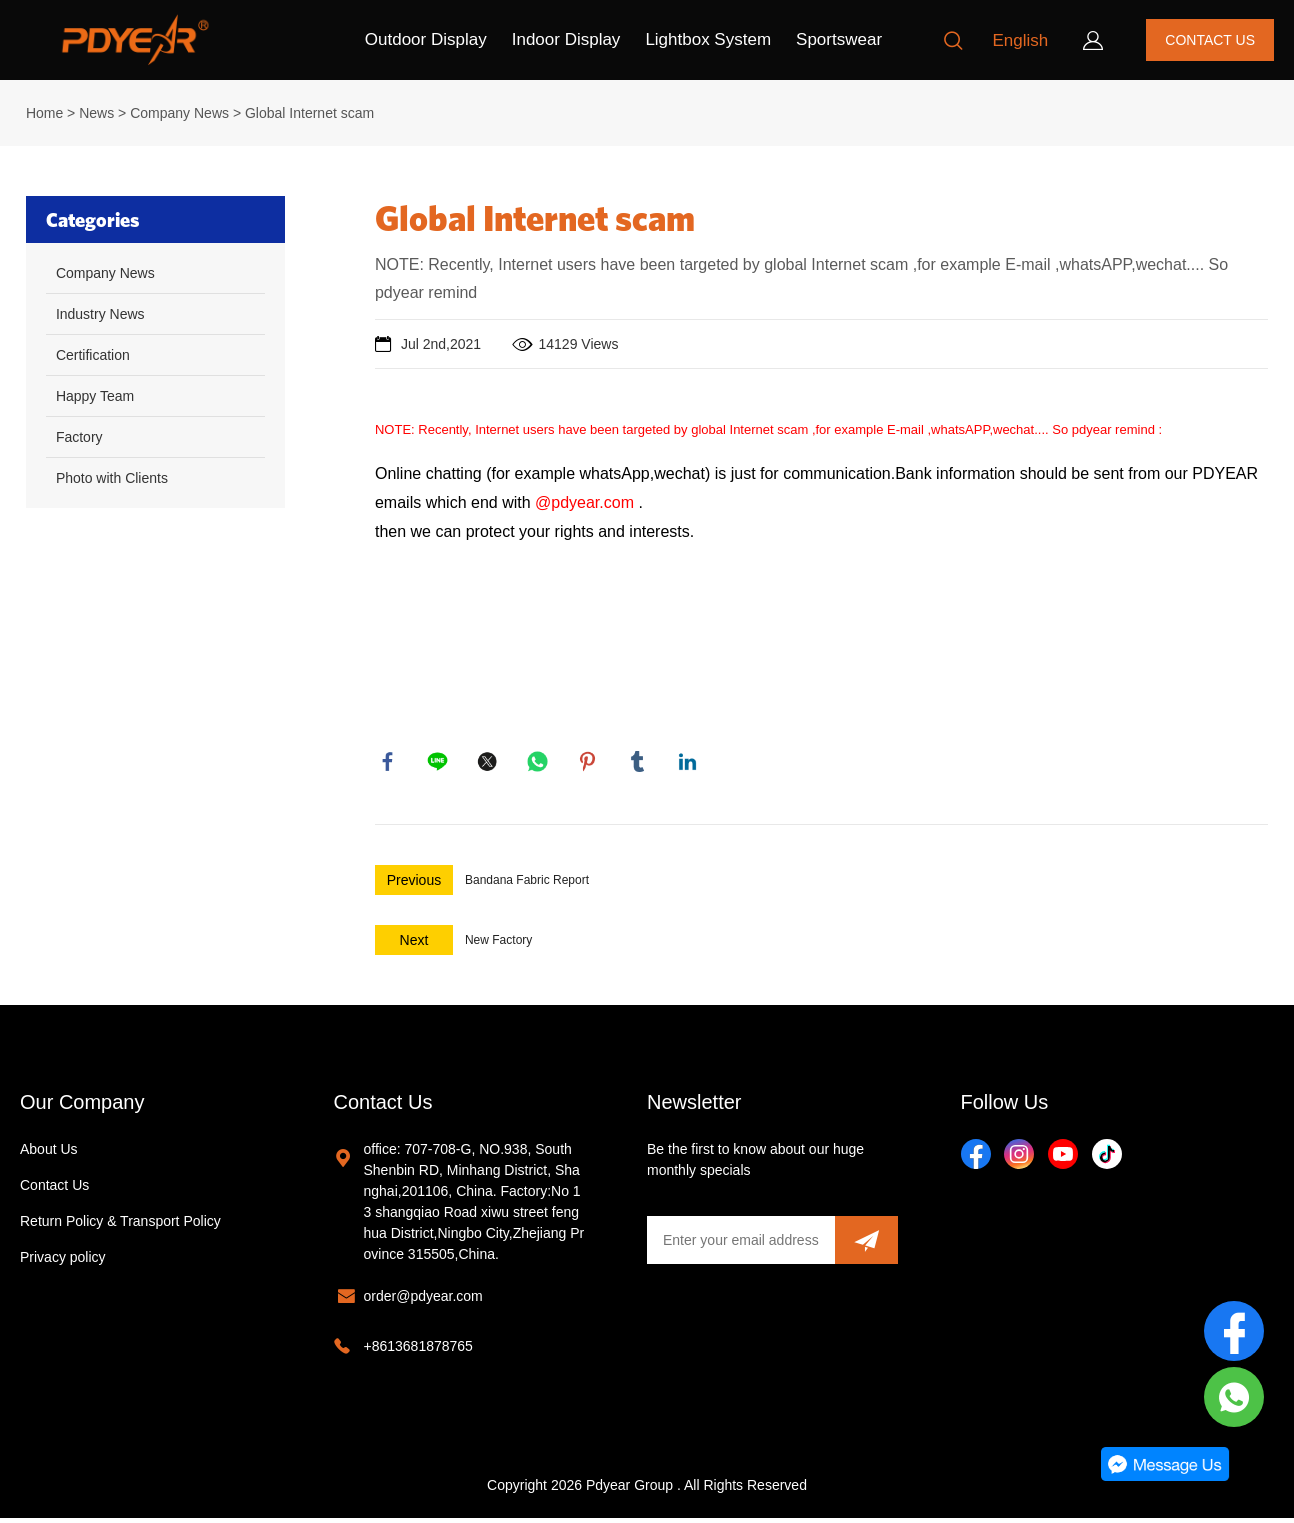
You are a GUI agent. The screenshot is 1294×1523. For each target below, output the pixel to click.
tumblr (640, 764)
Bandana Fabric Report (527, 885)
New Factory (498, 945)
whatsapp (540, 764)
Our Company (82, 1107)
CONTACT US (1210, 40)
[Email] (741, 1245)
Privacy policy (63, 1262)
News (96, 113)
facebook (390, 764)
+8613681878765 (418, 1351)
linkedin (690, 764)
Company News (179, 113)
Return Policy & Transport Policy (120, 1226)
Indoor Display (566, 39)
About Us (49, 1154)
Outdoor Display (426, 39)
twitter (490, 764)
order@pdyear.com (423, 1301)
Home (44, 113)
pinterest (590, 764)
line (440, 764)
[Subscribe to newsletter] (866, 1245)
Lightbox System (708, 39)
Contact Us (54, 1190)
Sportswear (839, 39)
